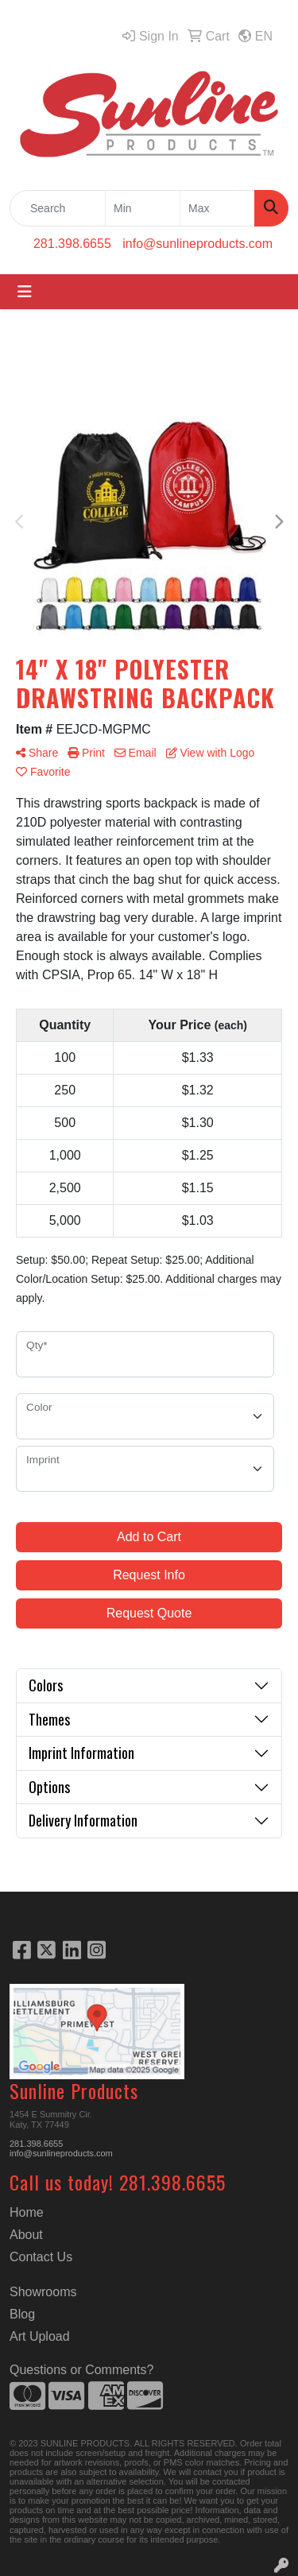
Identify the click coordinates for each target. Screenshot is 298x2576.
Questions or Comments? (81, 2370)
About (26, 2234)
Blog (22, 2314)
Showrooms (43, 2292)
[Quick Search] (58, 208)
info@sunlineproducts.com (197, 243)
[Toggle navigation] (24, 292)
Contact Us (41, 2257)
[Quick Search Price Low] (142, 208)
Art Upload (40, 2336)
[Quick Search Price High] (217, 208)
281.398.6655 (72, 243)
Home (27, 2212)
